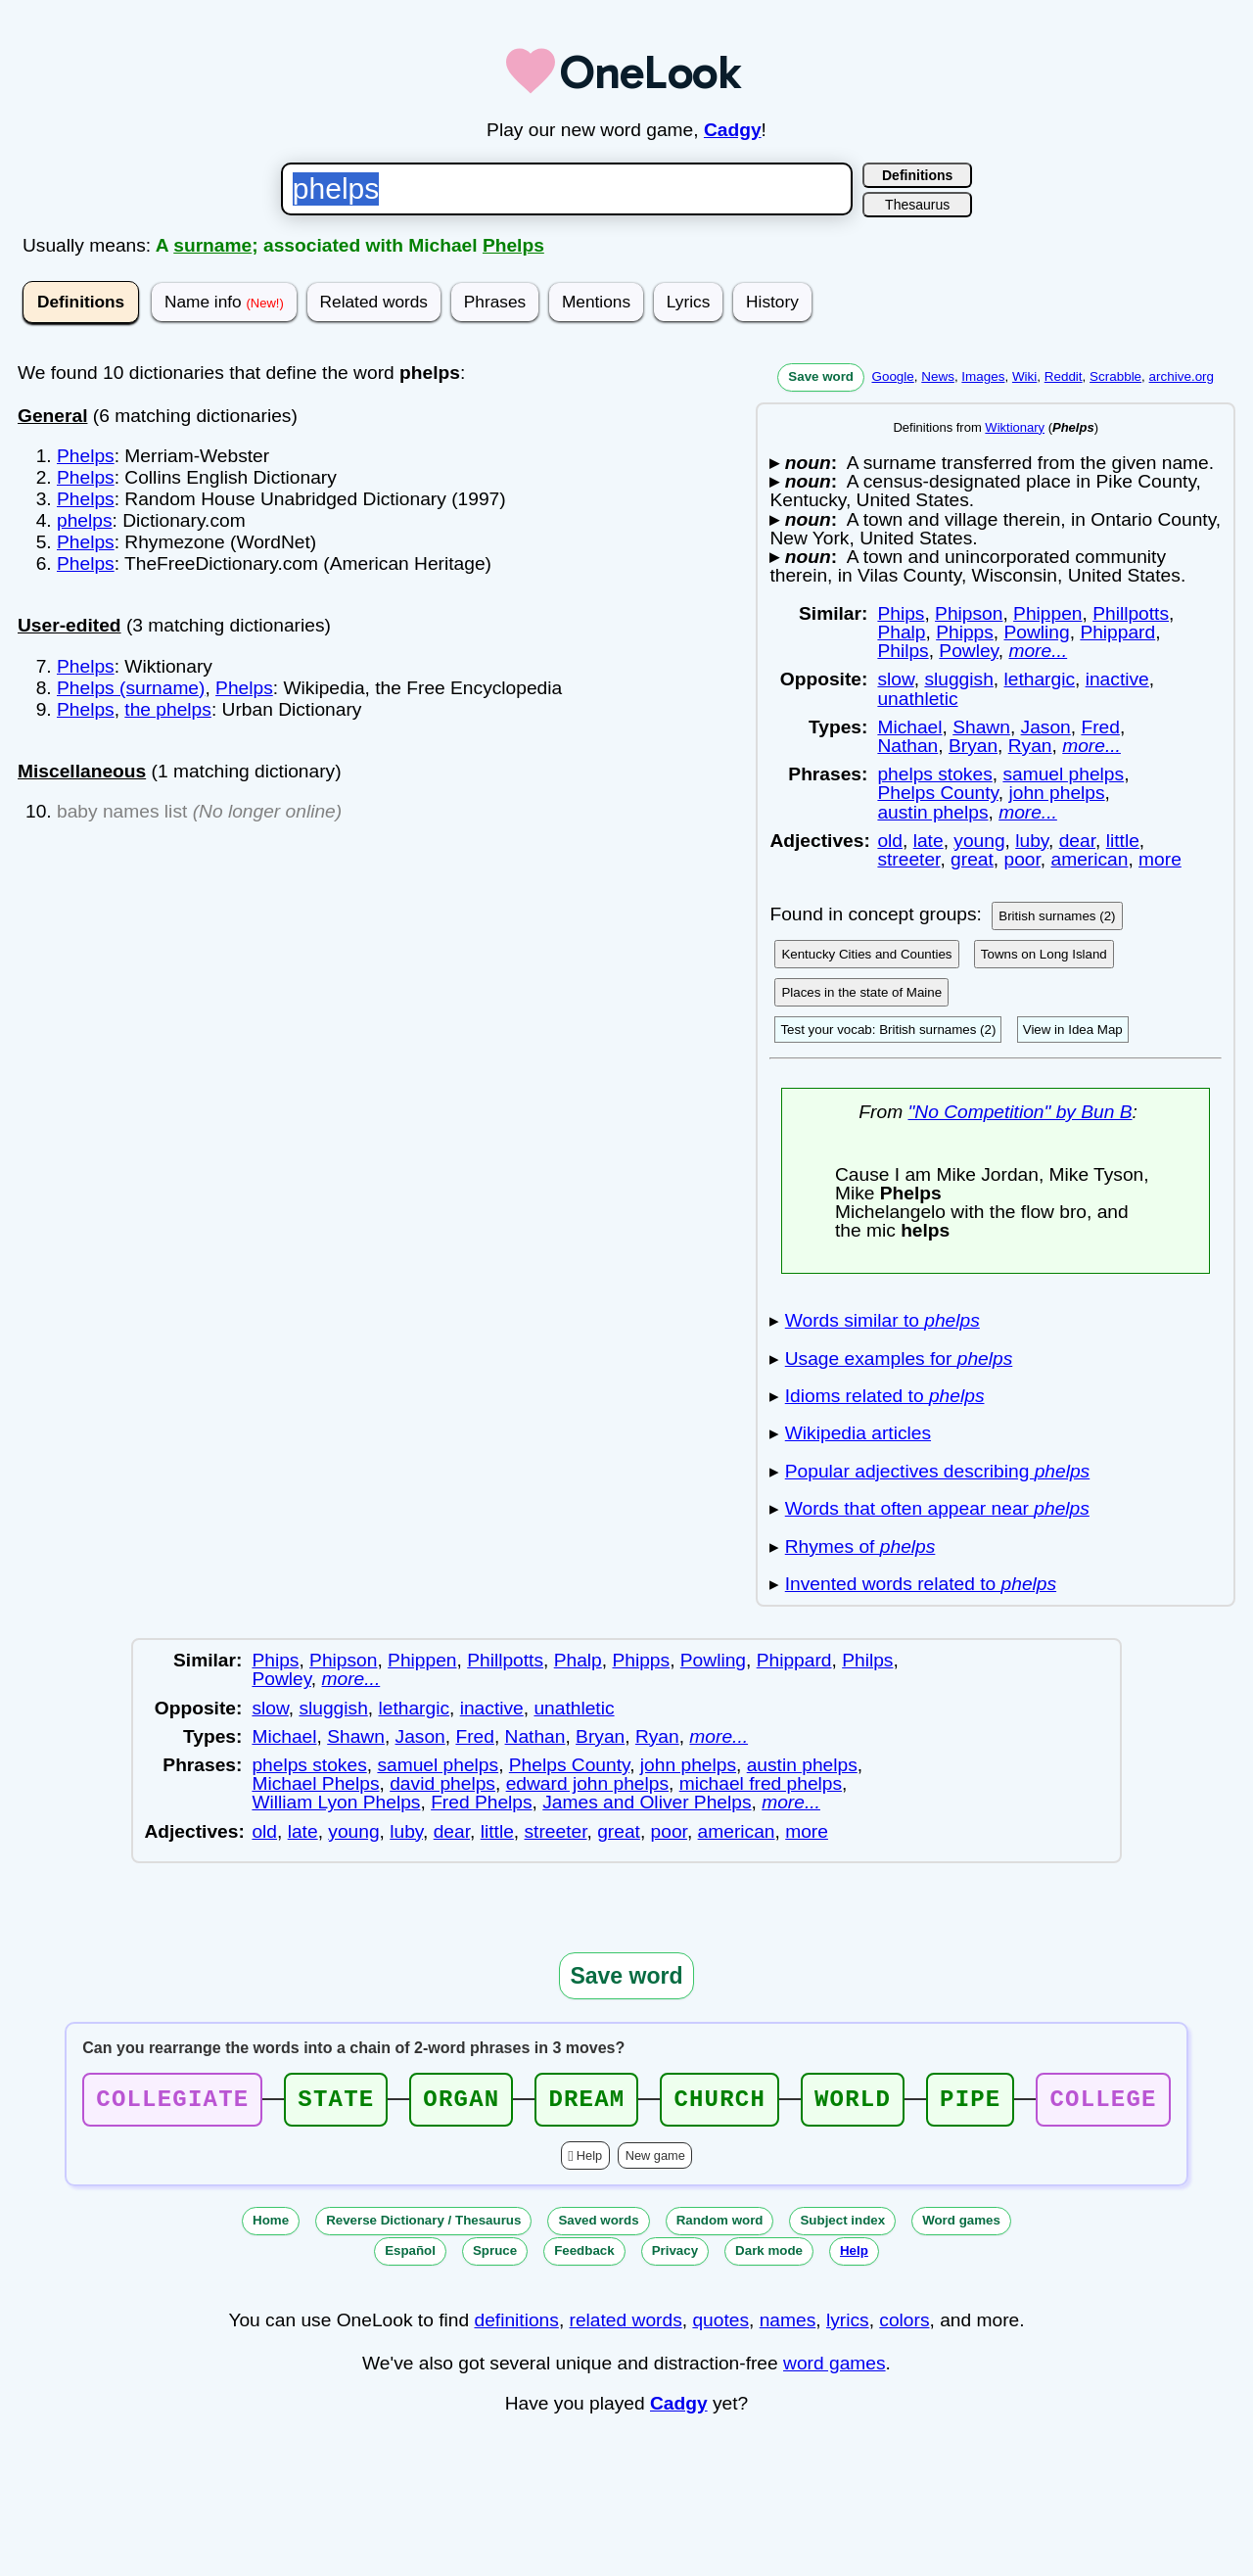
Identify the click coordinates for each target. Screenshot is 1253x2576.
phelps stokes (934, 774)
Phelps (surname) (131, 688)
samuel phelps (1063, 774)
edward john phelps (587, 1783)
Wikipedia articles (858, 1433)
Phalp (901, 632)
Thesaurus (917, 204)
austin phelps (932, 812)
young (978, 840)
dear (1077, 840)
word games (834, 2369)
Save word (821, 376)
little (1122, 840)
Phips (900, 613)
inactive (1117, 679)
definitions (516, 2326)
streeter (908, 859)
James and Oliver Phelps (646, 1802)
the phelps (167, 709)
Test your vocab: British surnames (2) (888, 1029)
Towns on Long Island (1044, 954)
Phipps (965, 632)
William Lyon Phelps (336, 1802)
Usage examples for (899, 1358)
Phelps (513, 245)
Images (982, 376)
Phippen (1047, 613)
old (890, 840)
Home (271, 2226)
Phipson (968, 613)
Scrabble (1115, 376)
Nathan (907, 745)
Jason (1046, 727)
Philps (902, 650)
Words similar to (882, 1320)
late (928, 840)
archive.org (1181, 376)
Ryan (1030, 745)
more (1160, 859)
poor (1021, 859)
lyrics (847, 2326)
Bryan (973, 745)
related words (626, 2326)
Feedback (584, 2256)
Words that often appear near (937, 1508)
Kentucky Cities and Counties (866, 954)
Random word (720, 2226)
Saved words (598, 2226)
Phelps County (937, 792)
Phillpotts (1130, 613)
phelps (85, 520)
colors (904, 2326)
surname (212, 245)
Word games (961, 2226)
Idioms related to (885, 1395)
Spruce (495, 2256)
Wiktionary (1014, 427)
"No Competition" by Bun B (1019, 1111)
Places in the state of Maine (861, 992)
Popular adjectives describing (937, 1471)
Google (892, 376)
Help (589, 2161)
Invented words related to (920, 1583)
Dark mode (769, 2256)
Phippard (1117, 632)
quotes (720, 2326)
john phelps (1056, 792)
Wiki (1024, 376)
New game (655, 2161)
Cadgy (733, 129)
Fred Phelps (481, 1802)
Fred (1100, 727)
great (972, 859)
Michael (909, 727)
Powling (1037, 632)
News (937, 376)
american (1090, 859)
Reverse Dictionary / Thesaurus (423, 2226)
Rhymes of (860, 1546)
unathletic (917, 698)
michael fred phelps (760, 1783)
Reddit (1063, 376)
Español (410, 2256)
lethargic (1039, 679)
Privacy (675, 2256)
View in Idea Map (1073, 1029)
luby (1031, 840)
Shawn (981, 727)
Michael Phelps (315, 1783)
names (788, 2326)
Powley (968, 650)
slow (895, 679)
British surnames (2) (1056, 916)
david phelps (442, 1783)
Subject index (842, 2226)
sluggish (958, 679)
